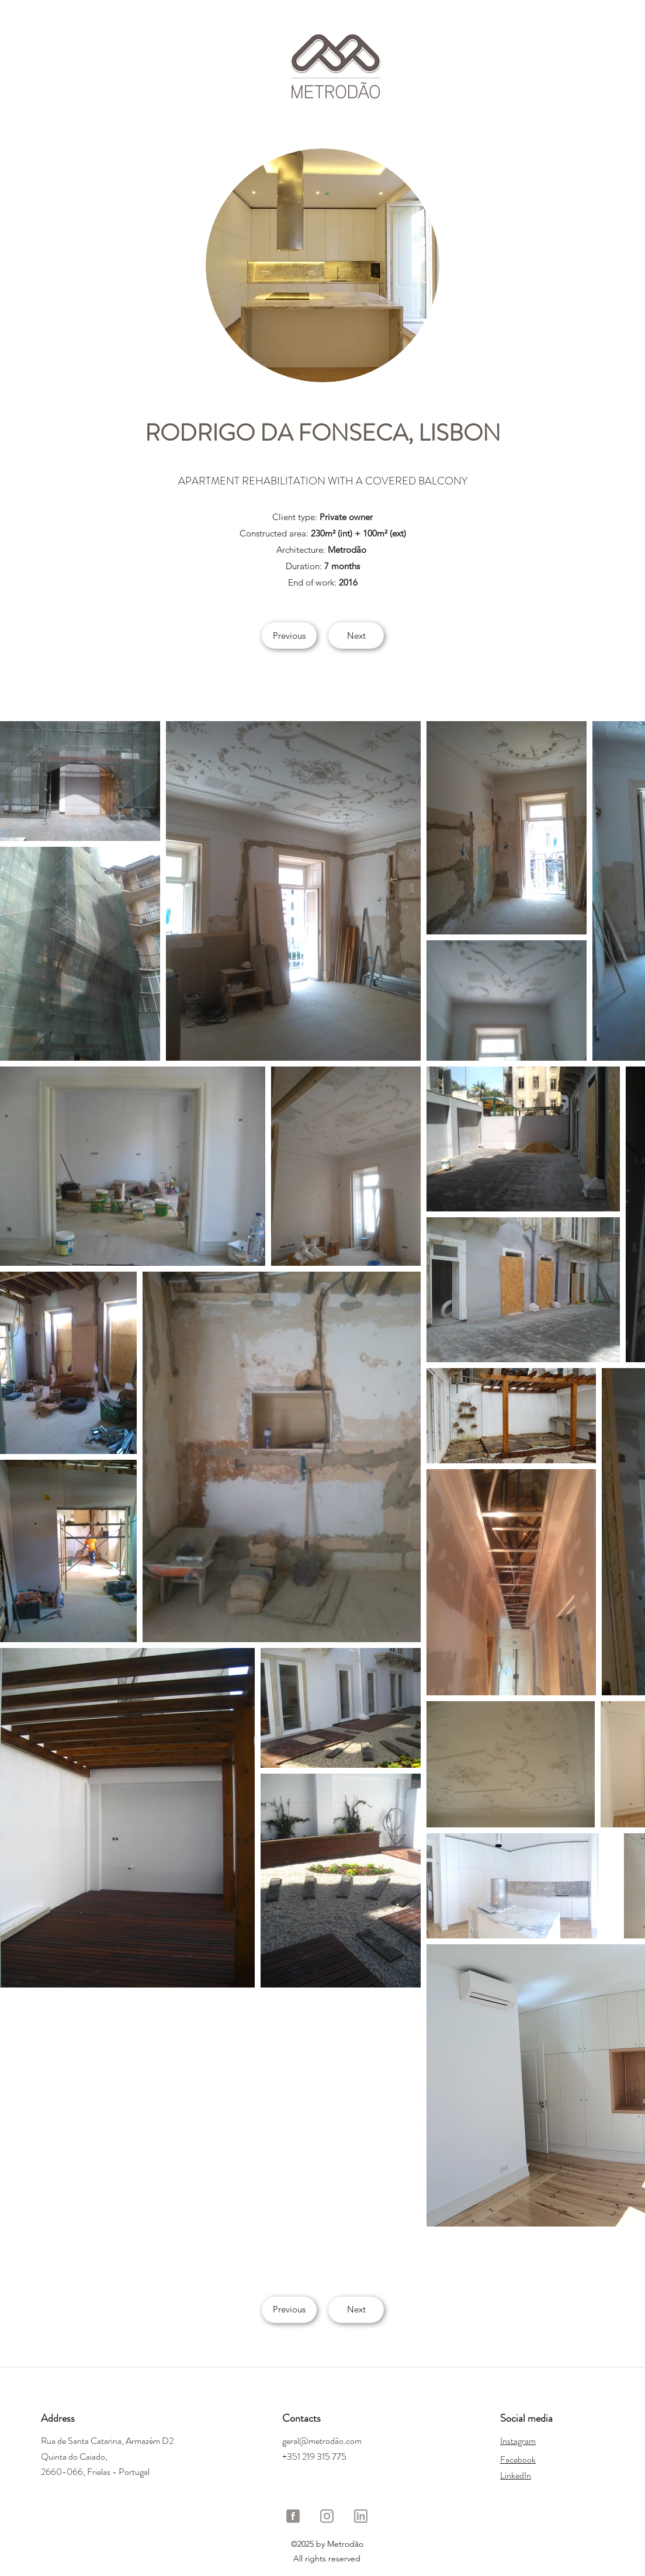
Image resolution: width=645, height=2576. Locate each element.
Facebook (518, 2459)
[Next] (356, 635)
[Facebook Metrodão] (293, 2516)
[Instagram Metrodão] (327, 2516)
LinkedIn (515, 2475)
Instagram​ (518, 2440)
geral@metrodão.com (322, 2440)
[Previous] (289, 635)
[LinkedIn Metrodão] (360, 2516)
